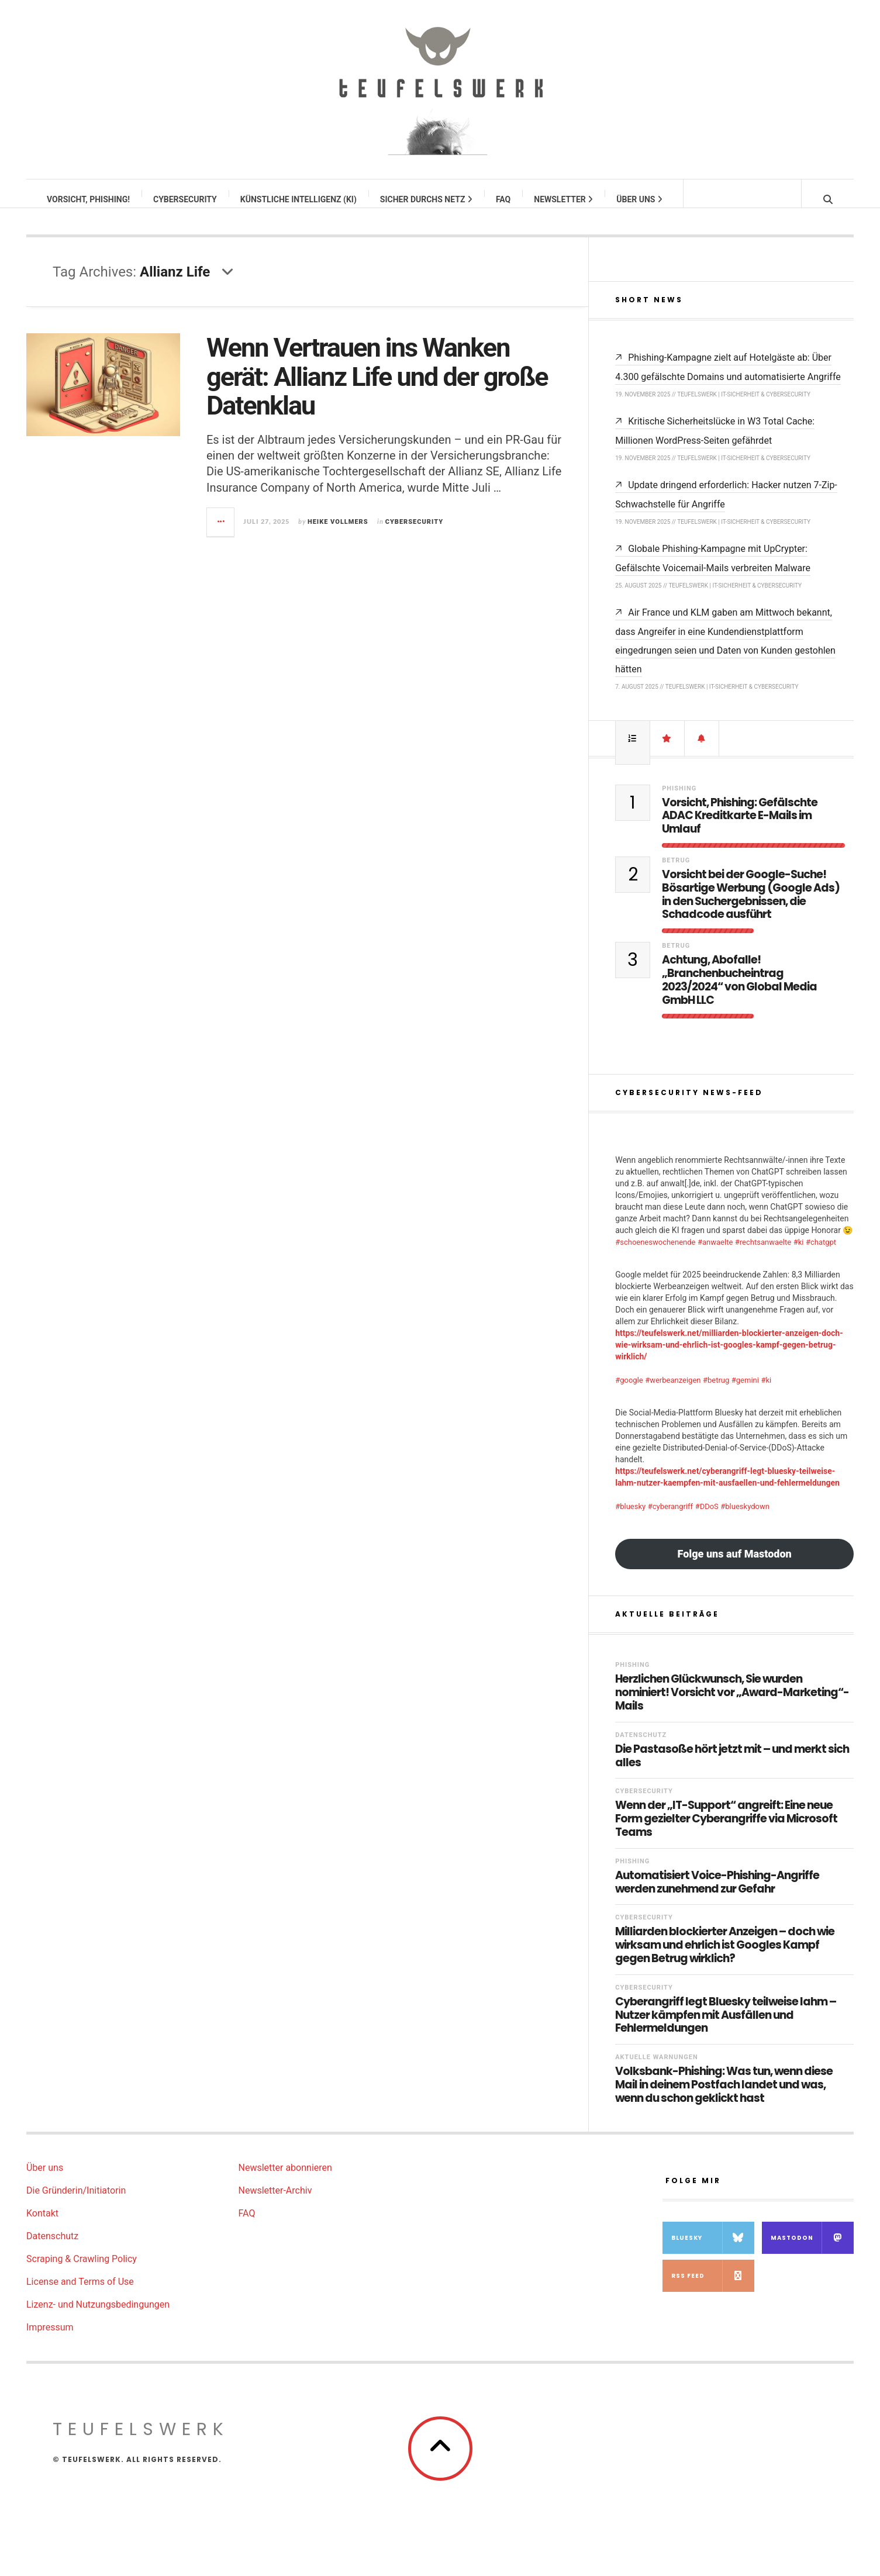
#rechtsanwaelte (763, 1253)
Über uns (640, 199)
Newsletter (563, 199)
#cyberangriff (670, 1518)
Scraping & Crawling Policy (81, 2270)
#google (629, 1391)
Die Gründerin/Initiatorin (76, 2202)
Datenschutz (641, 1746)
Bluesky (712, 2249)
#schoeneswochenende (655, 1253)
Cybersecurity (186, 199)
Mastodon (812, 2249)
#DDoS (707, 1518)
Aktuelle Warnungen (656, 2069)
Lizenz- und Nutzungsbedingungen (98, 2316)
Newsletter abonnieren (285, 2179)
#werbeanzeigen (672, 1391)
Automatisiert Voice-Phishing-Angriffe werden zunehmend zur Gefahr (717, 1894)
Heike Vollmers (338, 533)
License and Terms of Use (80, 2293)
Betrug (676, 872)
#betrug (716, 1391)
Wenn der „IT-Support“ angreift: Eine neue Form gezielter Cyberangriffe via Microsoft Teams (726, 1830)
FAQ (503, 199)
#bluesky (630, 1518)
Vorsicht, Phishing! (88, 199)
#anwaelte (715, 1253)
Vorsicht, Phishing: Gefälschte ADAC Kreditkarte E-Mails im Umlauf (739, 828)
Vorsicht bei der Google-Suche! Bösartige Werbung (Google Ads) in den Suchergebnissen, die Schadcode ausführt (751, 906)
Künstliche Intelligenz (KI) (299, 199)
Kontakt (42, 2224)
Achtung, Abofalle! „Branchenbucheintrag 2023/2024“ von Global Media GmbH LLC (739, 991)
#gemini (745, 1391)
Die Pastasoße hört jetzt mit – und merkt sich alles (732, 1768)
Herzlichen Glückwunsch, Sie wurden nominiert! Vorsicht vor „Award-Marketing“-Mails (732, 1704)
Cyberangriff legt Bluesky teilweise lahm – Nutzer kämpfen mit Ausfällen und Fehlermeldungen (725, 2027)
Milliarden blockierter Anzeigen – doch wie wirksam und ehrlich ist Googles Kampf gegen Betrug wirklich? (724, 1957)
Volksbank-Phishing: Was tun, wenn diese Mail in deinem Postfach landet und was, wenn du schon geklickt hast (724, 2096)
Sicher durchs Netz (427, 199)
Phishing (679, 800)
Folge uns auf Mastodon (735, 1565)
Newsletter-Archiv (275, 2202)
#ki (798, 1253)
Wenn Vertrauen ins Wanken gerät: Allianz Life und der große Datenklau (377, 388)
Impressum (50, 2338)
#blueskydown (744, 1518)
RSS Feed (712, 2287)
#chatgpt (821, 1253)
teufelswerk (141, 2441)
